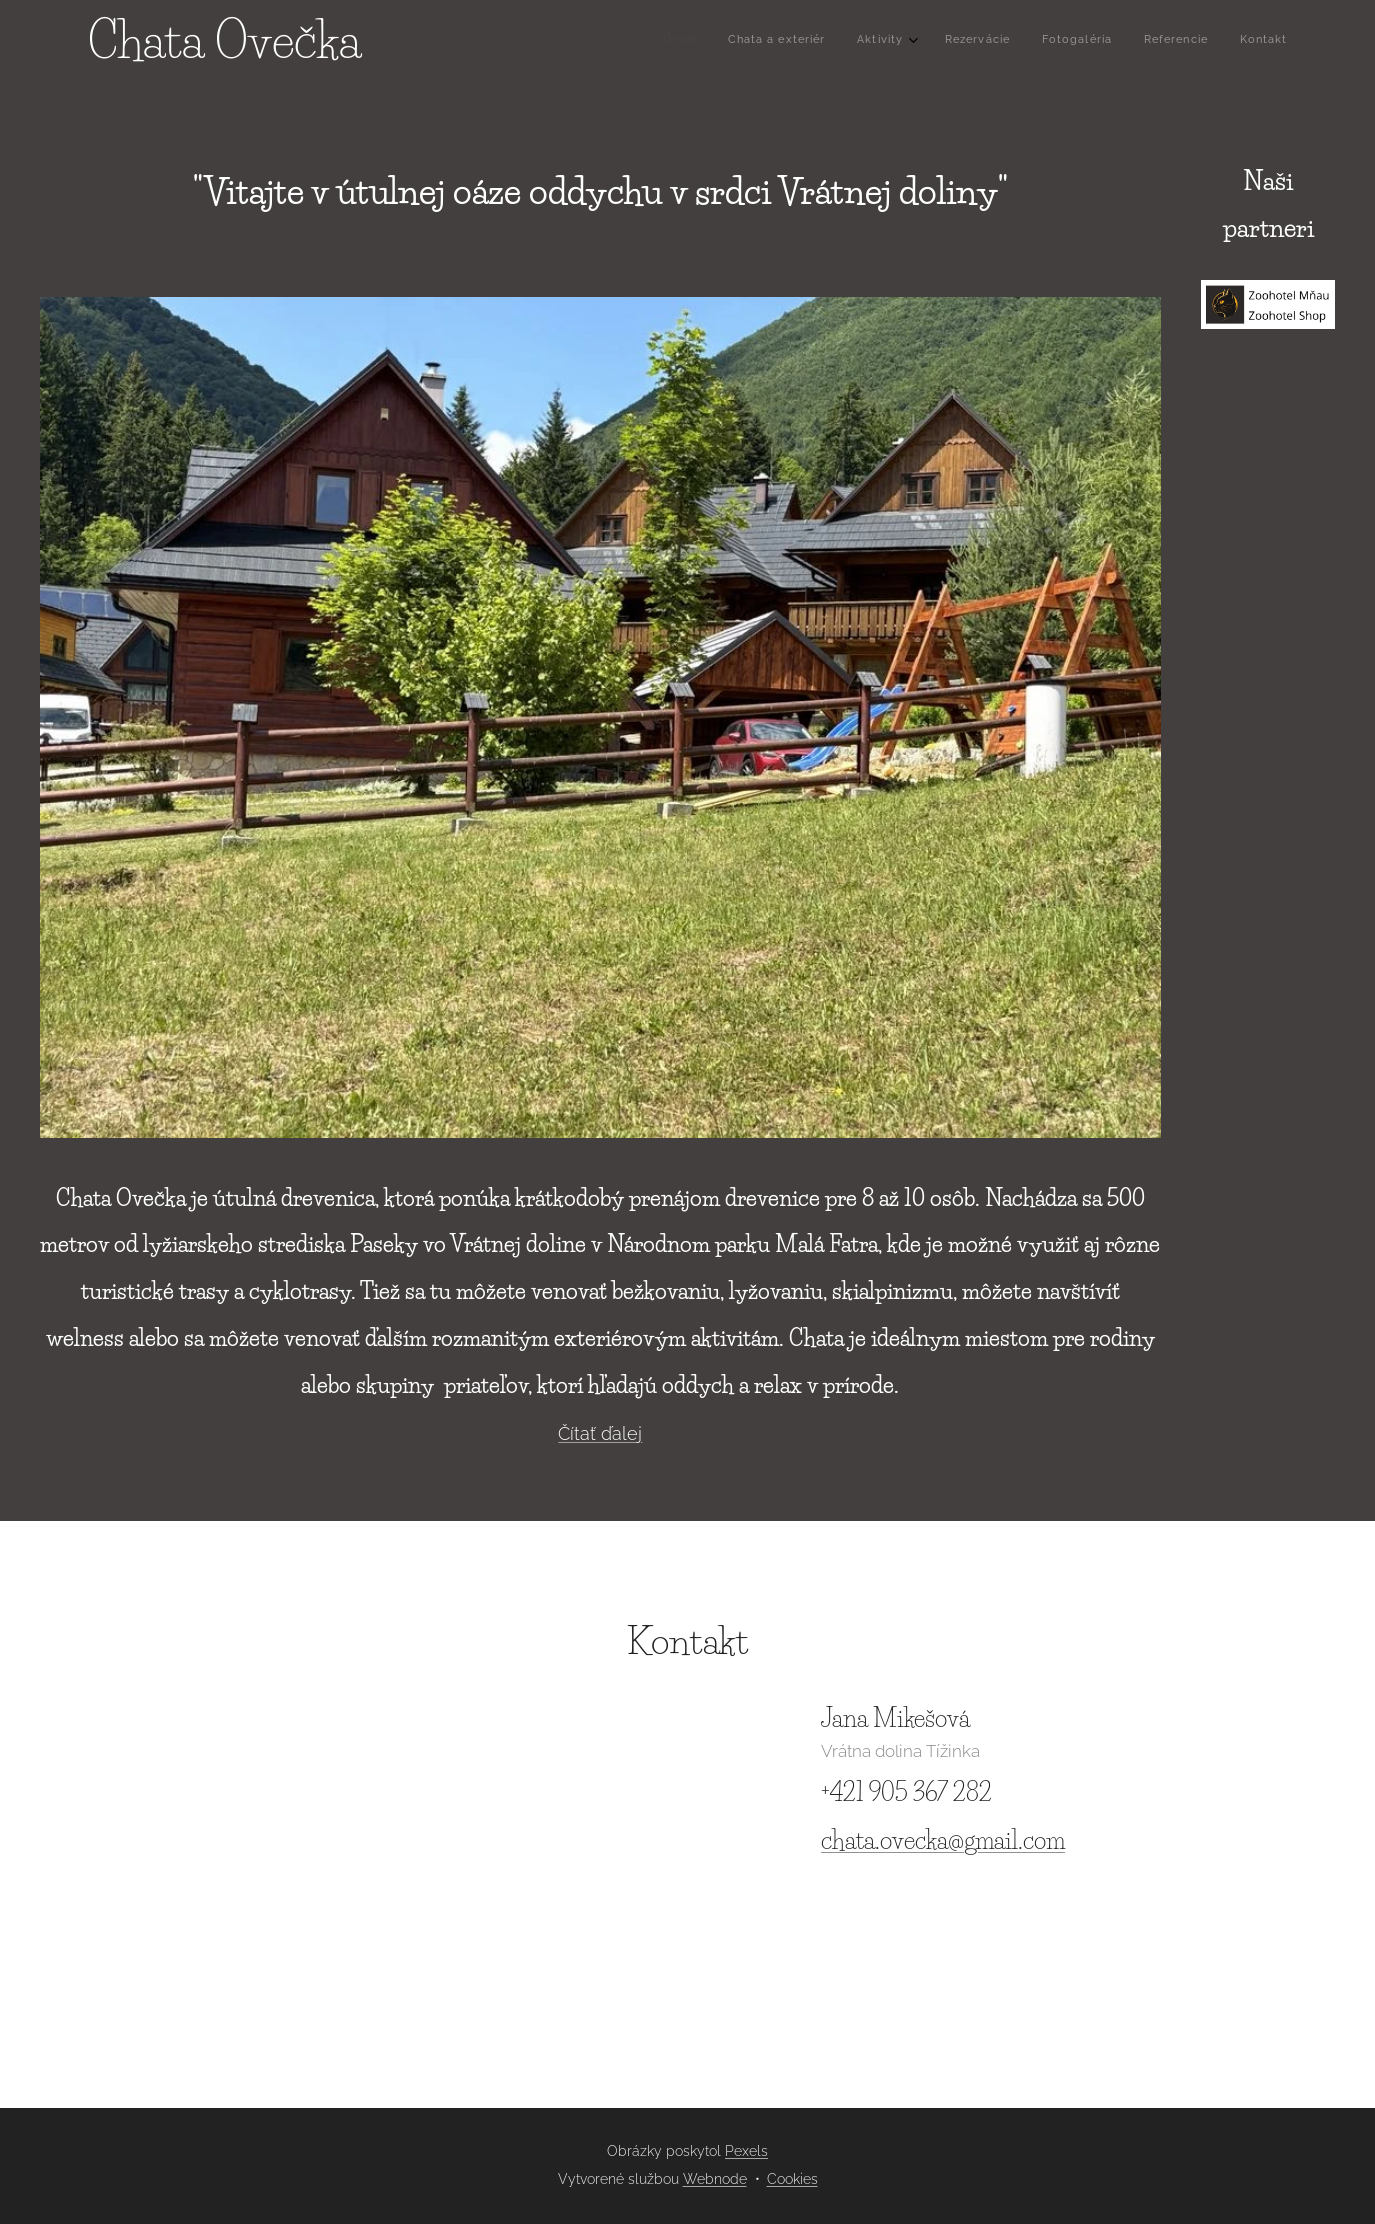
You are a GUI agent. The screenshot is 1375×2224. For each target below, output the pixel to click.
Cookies (792, 2179)
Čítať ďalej (600, 1433)
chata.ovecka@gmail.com (943, 1840)
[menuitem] (1091, 41)
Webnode (715, 2179)
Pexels (746, 2151)
